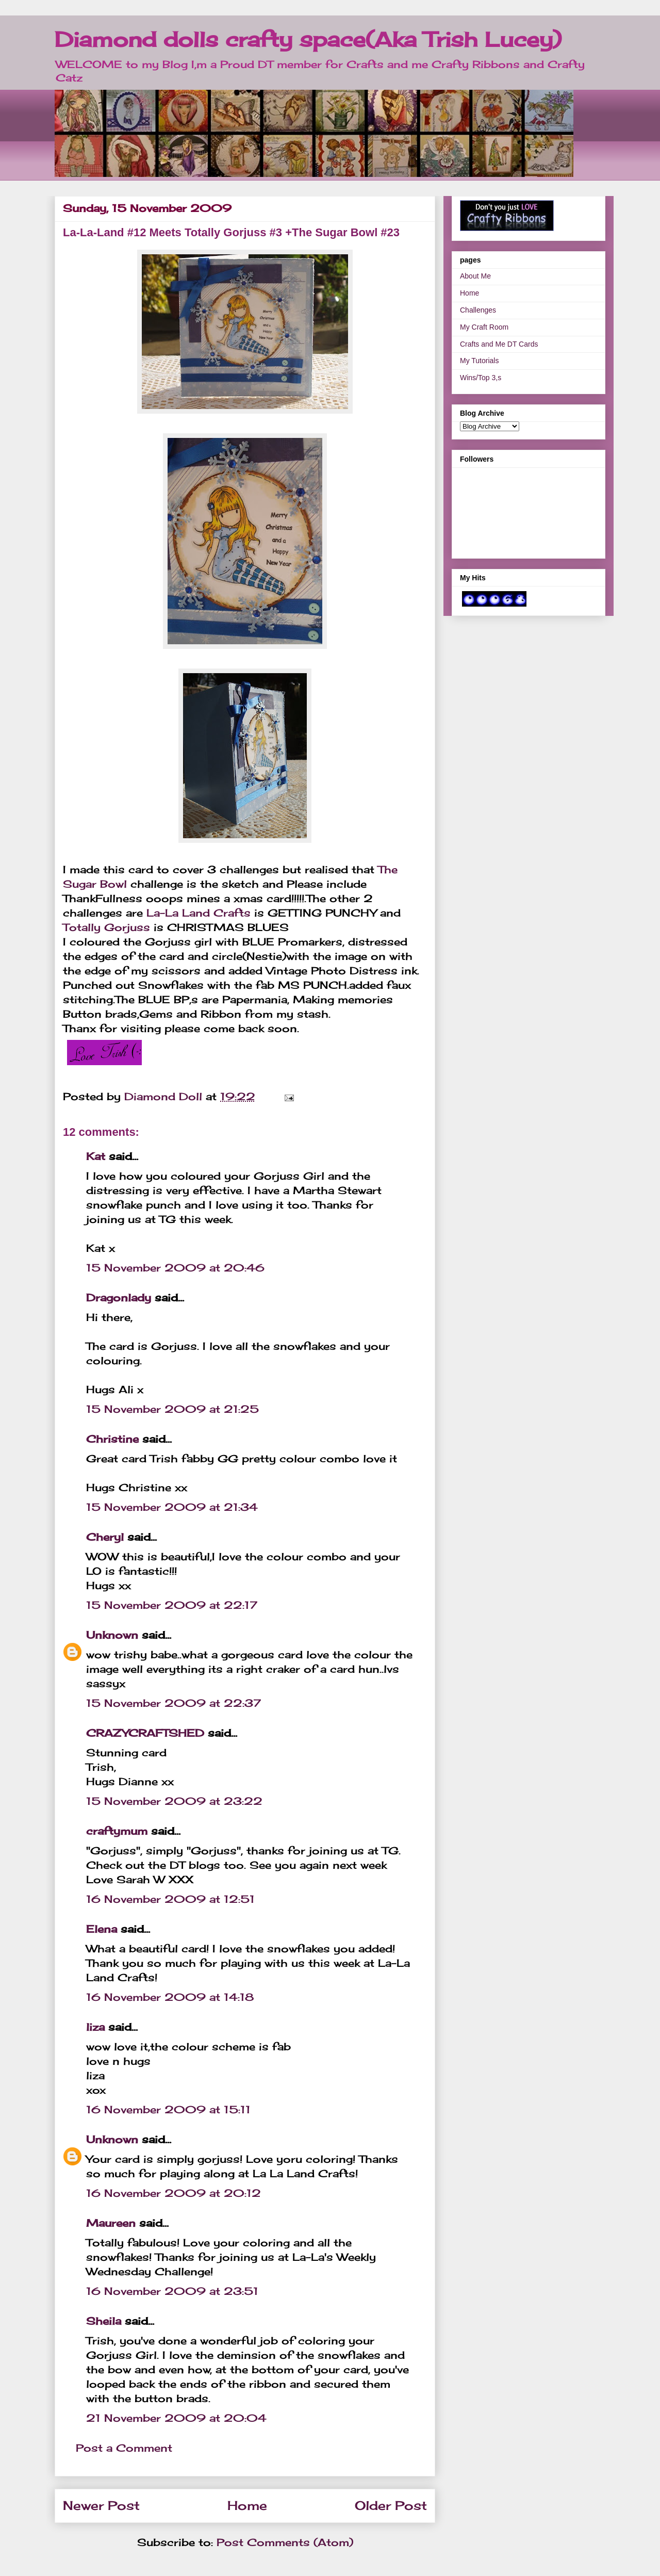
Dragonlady (118, 1297)
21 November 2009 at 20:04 (176, 2417)
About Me (475, 276)
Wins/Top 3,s (480, 377)
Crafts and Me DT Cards (499, 344)
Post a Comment (124, 2447)
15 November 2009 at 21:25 (172, 1409)
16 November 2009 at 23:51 (172, 2291)
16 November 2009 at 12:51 (170, 1899)
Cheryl (105, 1536)
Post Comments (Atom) (285, 2542)
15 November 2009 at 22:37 (173, 1703)
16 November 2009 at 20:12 (173, 2193)
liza (95, 2026)
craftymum (116, 1830)
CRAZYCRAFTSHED (145, 1732)
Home (247, 2505)
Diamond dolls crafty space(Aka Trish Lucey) (308, 39)
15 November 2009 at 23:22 (174, 1801)
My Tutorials (479, 360)
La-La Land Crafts (198, 912)
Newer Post (101, 2505)
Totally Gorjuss (106, 927)
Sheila (103, 2320)
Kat (95, 1156)
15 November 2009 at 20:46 (175, 1267)
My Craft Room (484, 327)
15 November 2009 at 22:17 (171, 1605)
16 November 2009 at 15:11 (168, 2109)
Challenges (478, 310)
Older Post (391, 2505)
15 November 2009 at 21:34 (172, 1507)
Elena (101, 1928)
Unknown (112, 1634)
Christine (112, 1438)
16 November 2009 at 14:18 (170, 1997)
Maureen (111, 2222)
